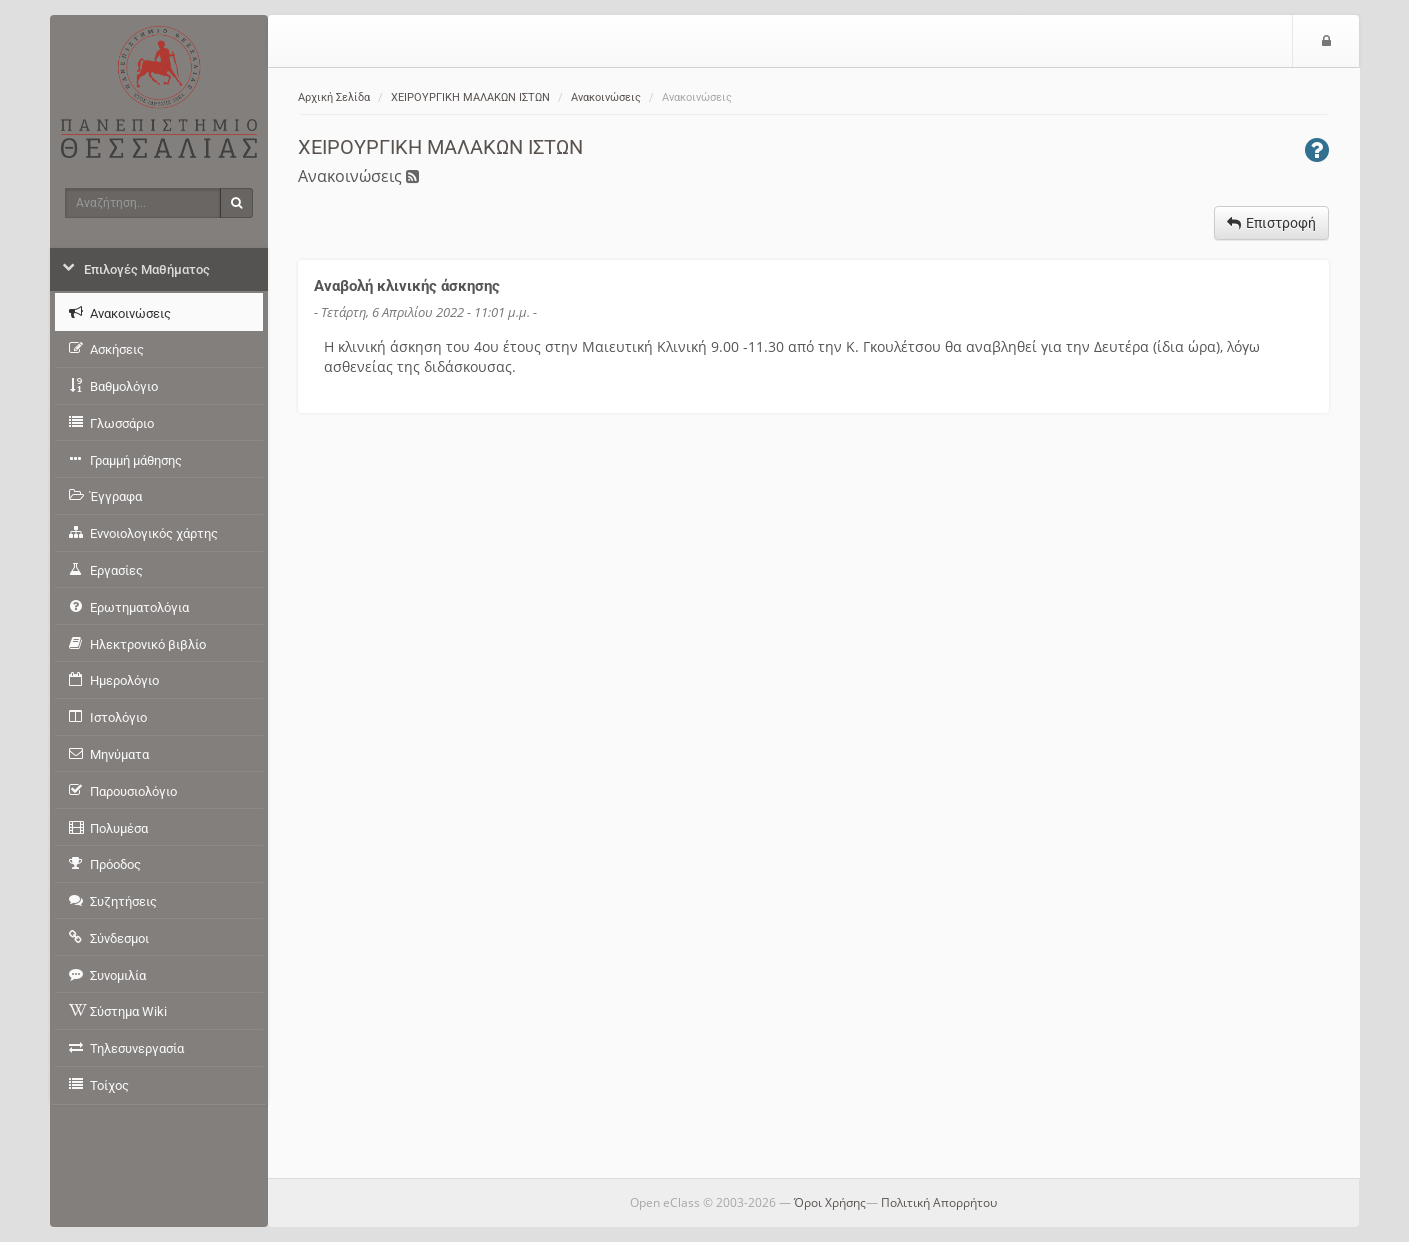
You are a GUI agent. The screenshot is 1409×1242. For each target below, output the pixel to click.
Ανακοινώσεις (606, 97)
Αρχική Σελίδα (334, 97)
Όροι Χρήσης (830, 1202)
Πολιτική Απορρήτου (939, 1202)
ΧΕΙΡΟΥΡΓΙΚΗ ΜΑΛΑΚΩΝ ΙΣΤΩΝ (470, 97)
